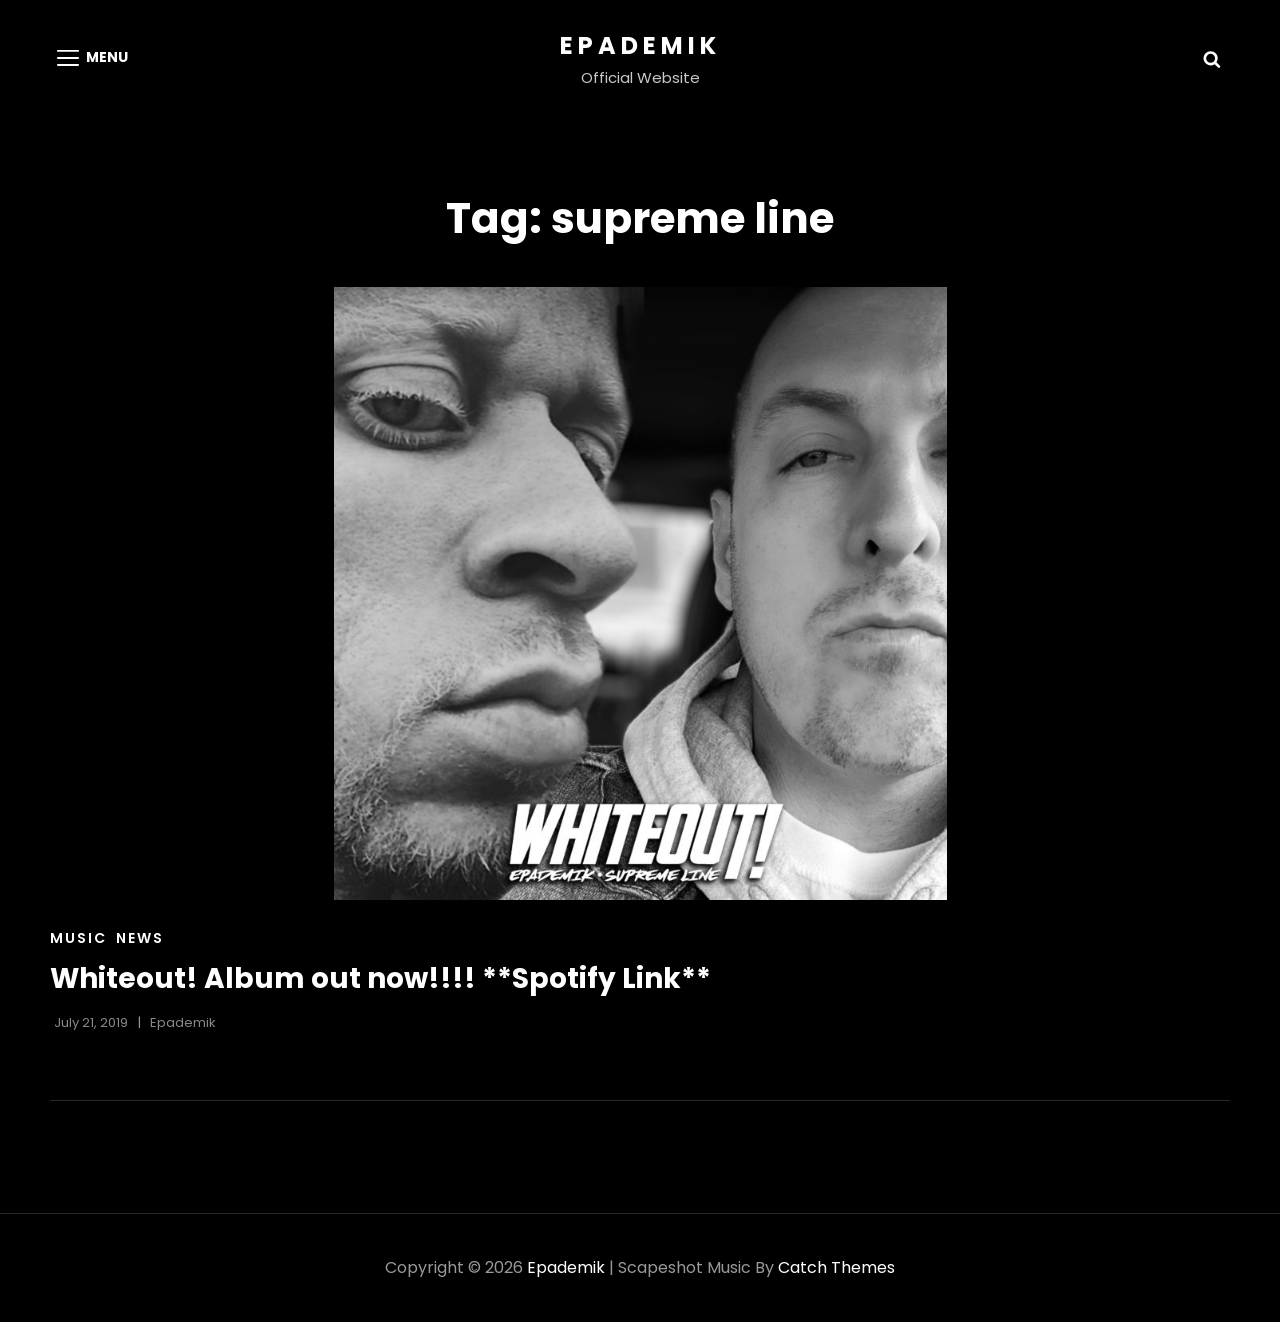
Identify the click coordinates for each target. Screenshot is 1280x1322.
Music (78, 938)
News (140, 938)
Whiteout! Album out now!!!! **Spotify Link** (380, 978)
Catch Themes (836, 1267)
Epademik (640, 45)
